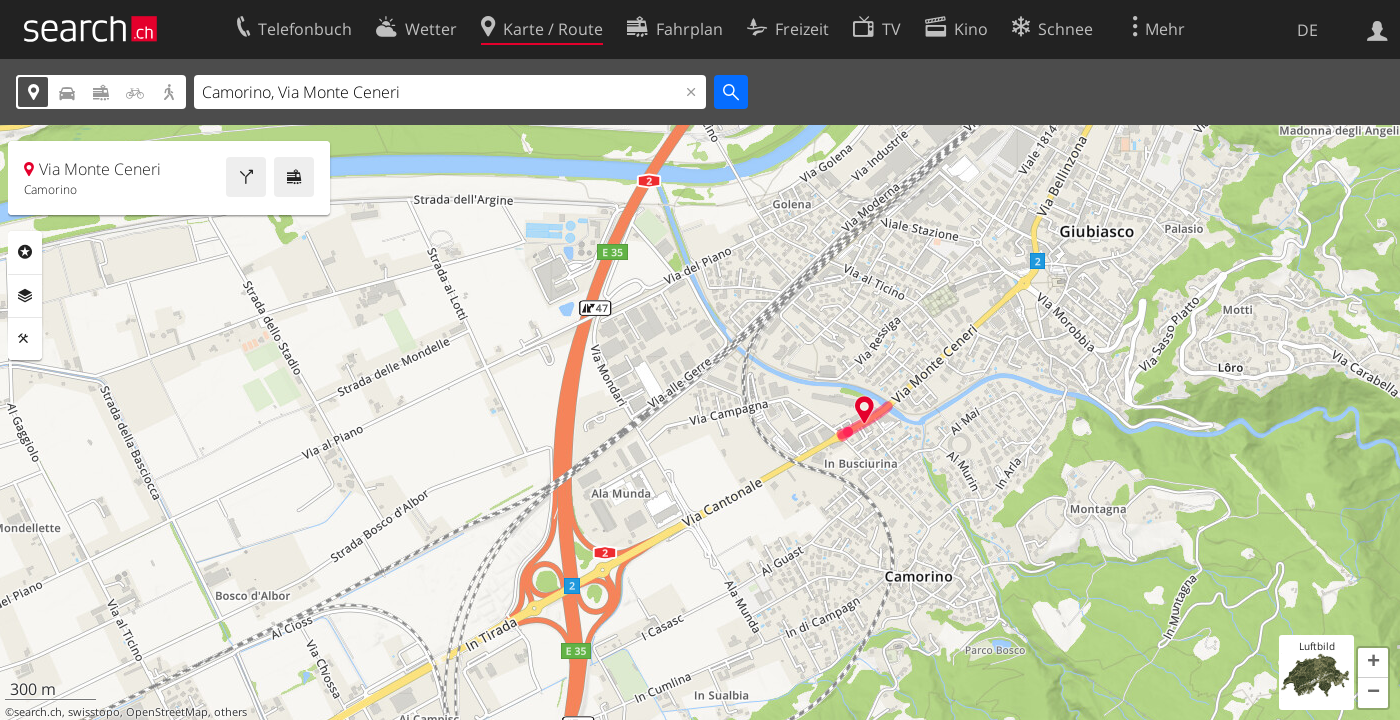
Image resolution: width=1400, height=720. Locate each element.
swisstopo (94, 712)
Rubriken (25, 252)
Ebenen (25, 296)
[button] (1373, 663)
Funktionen (25, 339)
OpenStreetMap (167, 712)
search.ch (38, 712)
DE (1307, 30)
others (230, 712)
